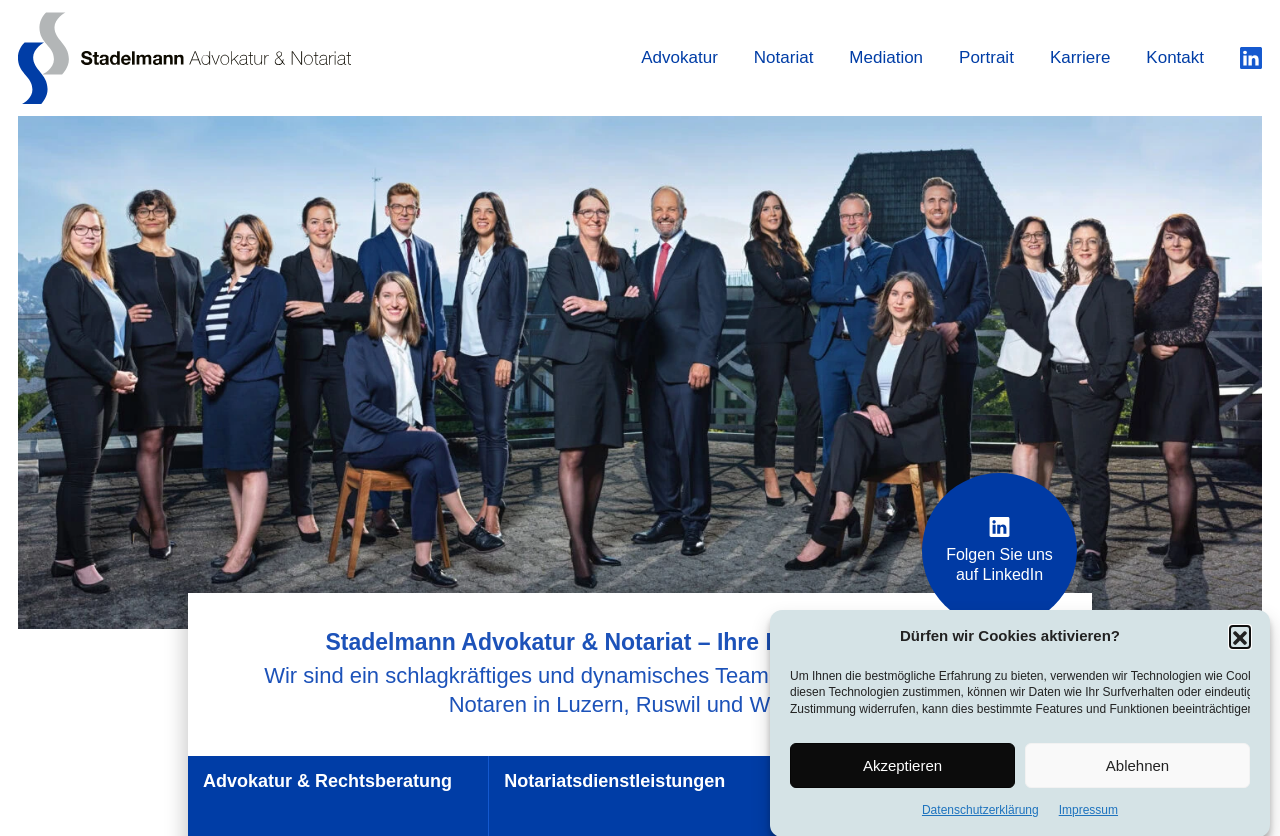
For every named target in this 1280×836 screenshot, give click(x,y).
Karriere (1080, 57)
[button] (1240, 640)
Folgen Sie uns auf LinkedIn (999, 550)
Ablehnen (1137, 768)
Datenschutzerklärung (980, 814)
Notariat (784, 57)
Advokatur (679, 57)
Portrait (986, 57)
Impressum (1088, 814)
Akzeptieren (902, 768)
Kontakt (1175, 57)
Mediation (886, 57)
